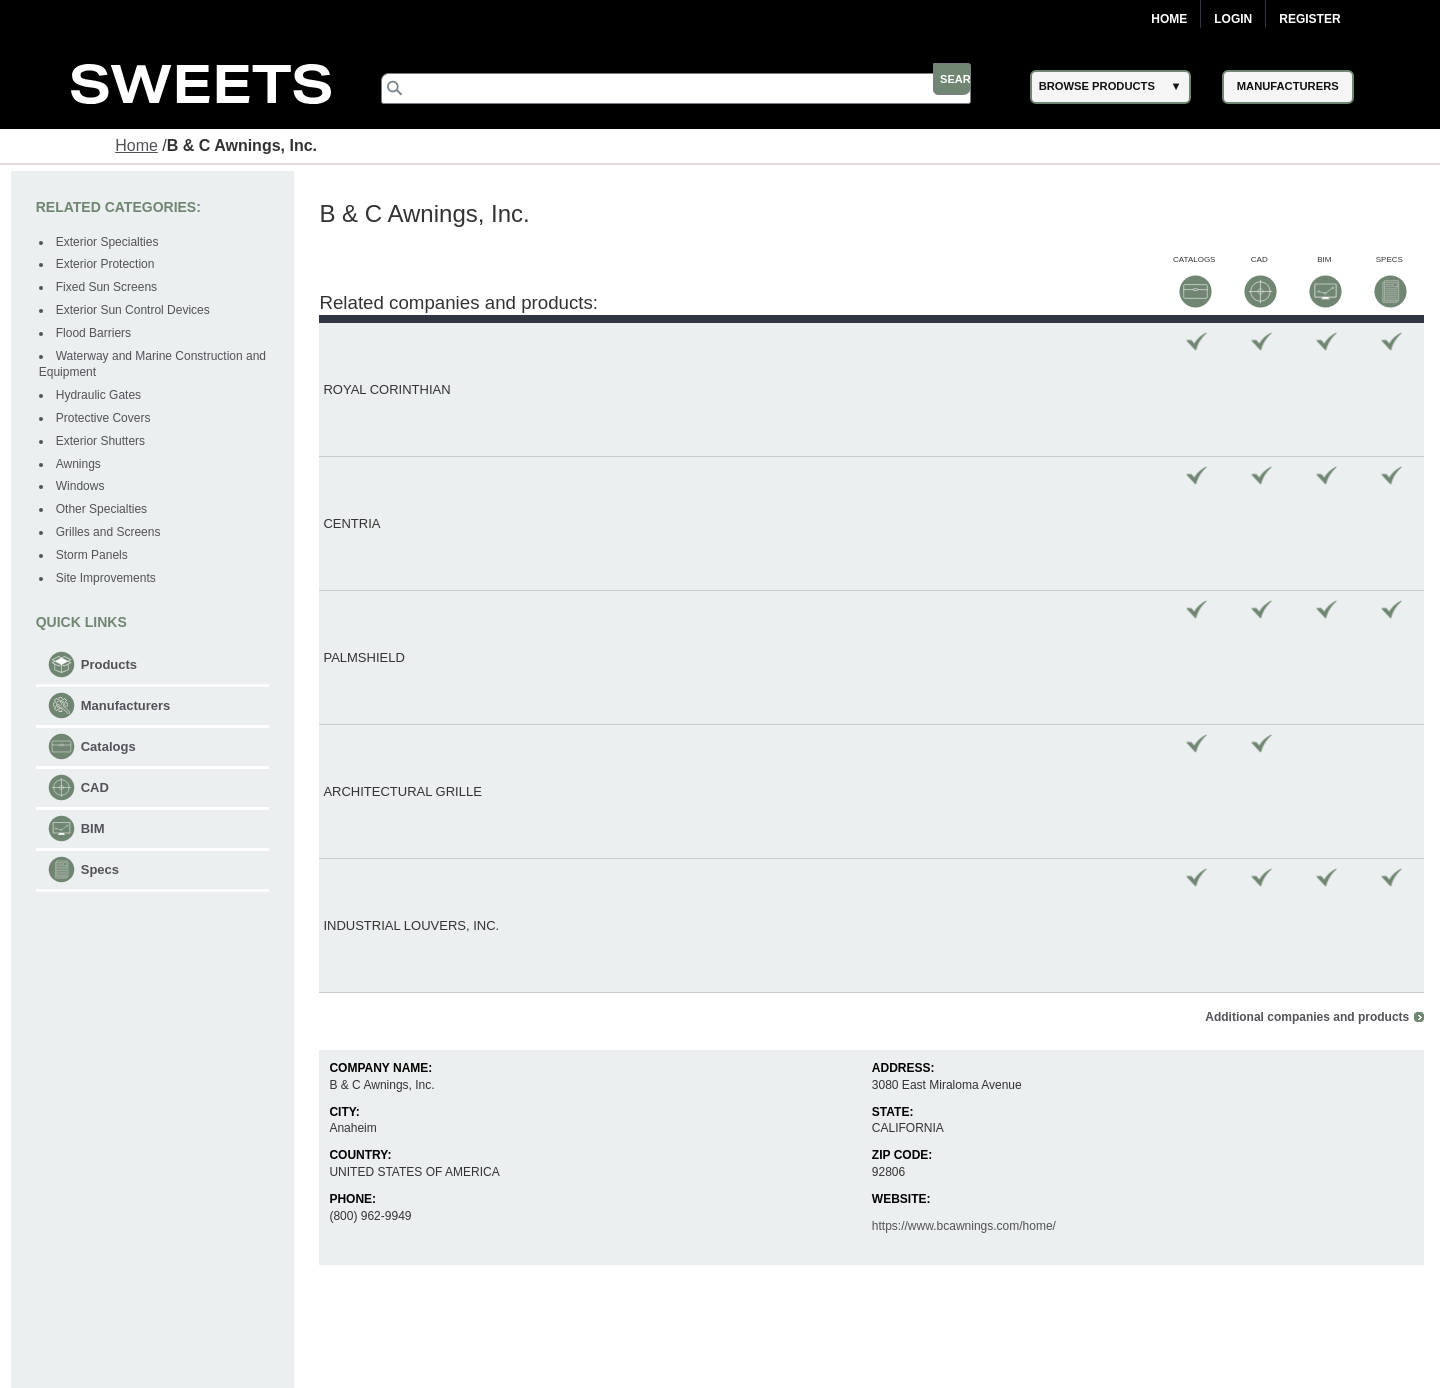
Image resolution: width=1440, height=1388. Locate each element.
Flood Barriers (96, 335)
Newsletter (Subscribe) (831, 1365)
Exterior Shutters (103, 443)
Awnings (81, 466)
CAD (98, 789)
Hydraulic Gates (101, 398)
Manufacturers (129, 707)
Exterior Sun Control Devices (136, 313)
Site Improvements (109, 580)
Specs (103, 871)
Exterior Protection (108, 267)
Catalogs (111, 748)
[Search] (696, 87)
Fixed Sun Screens (109, 290)
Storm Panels (95, 557)
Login (1233, 19)
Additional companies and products (1304, 540)
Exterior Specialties (110, 244)
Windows (83, 489)
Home (1169, 19)
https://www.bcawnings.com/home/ (963, 749)
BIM (96, 830)
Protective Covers (106, 421)
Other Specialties (104, 512)
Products (112, 666)
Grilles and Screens (111, 535)
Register (1309, 19)
